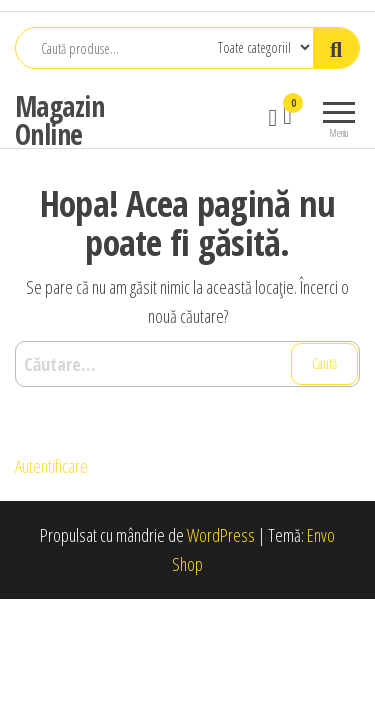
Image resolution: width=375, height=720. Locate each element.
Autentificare (51, 466)
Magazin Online (59, 120)
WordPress (221, 535)
